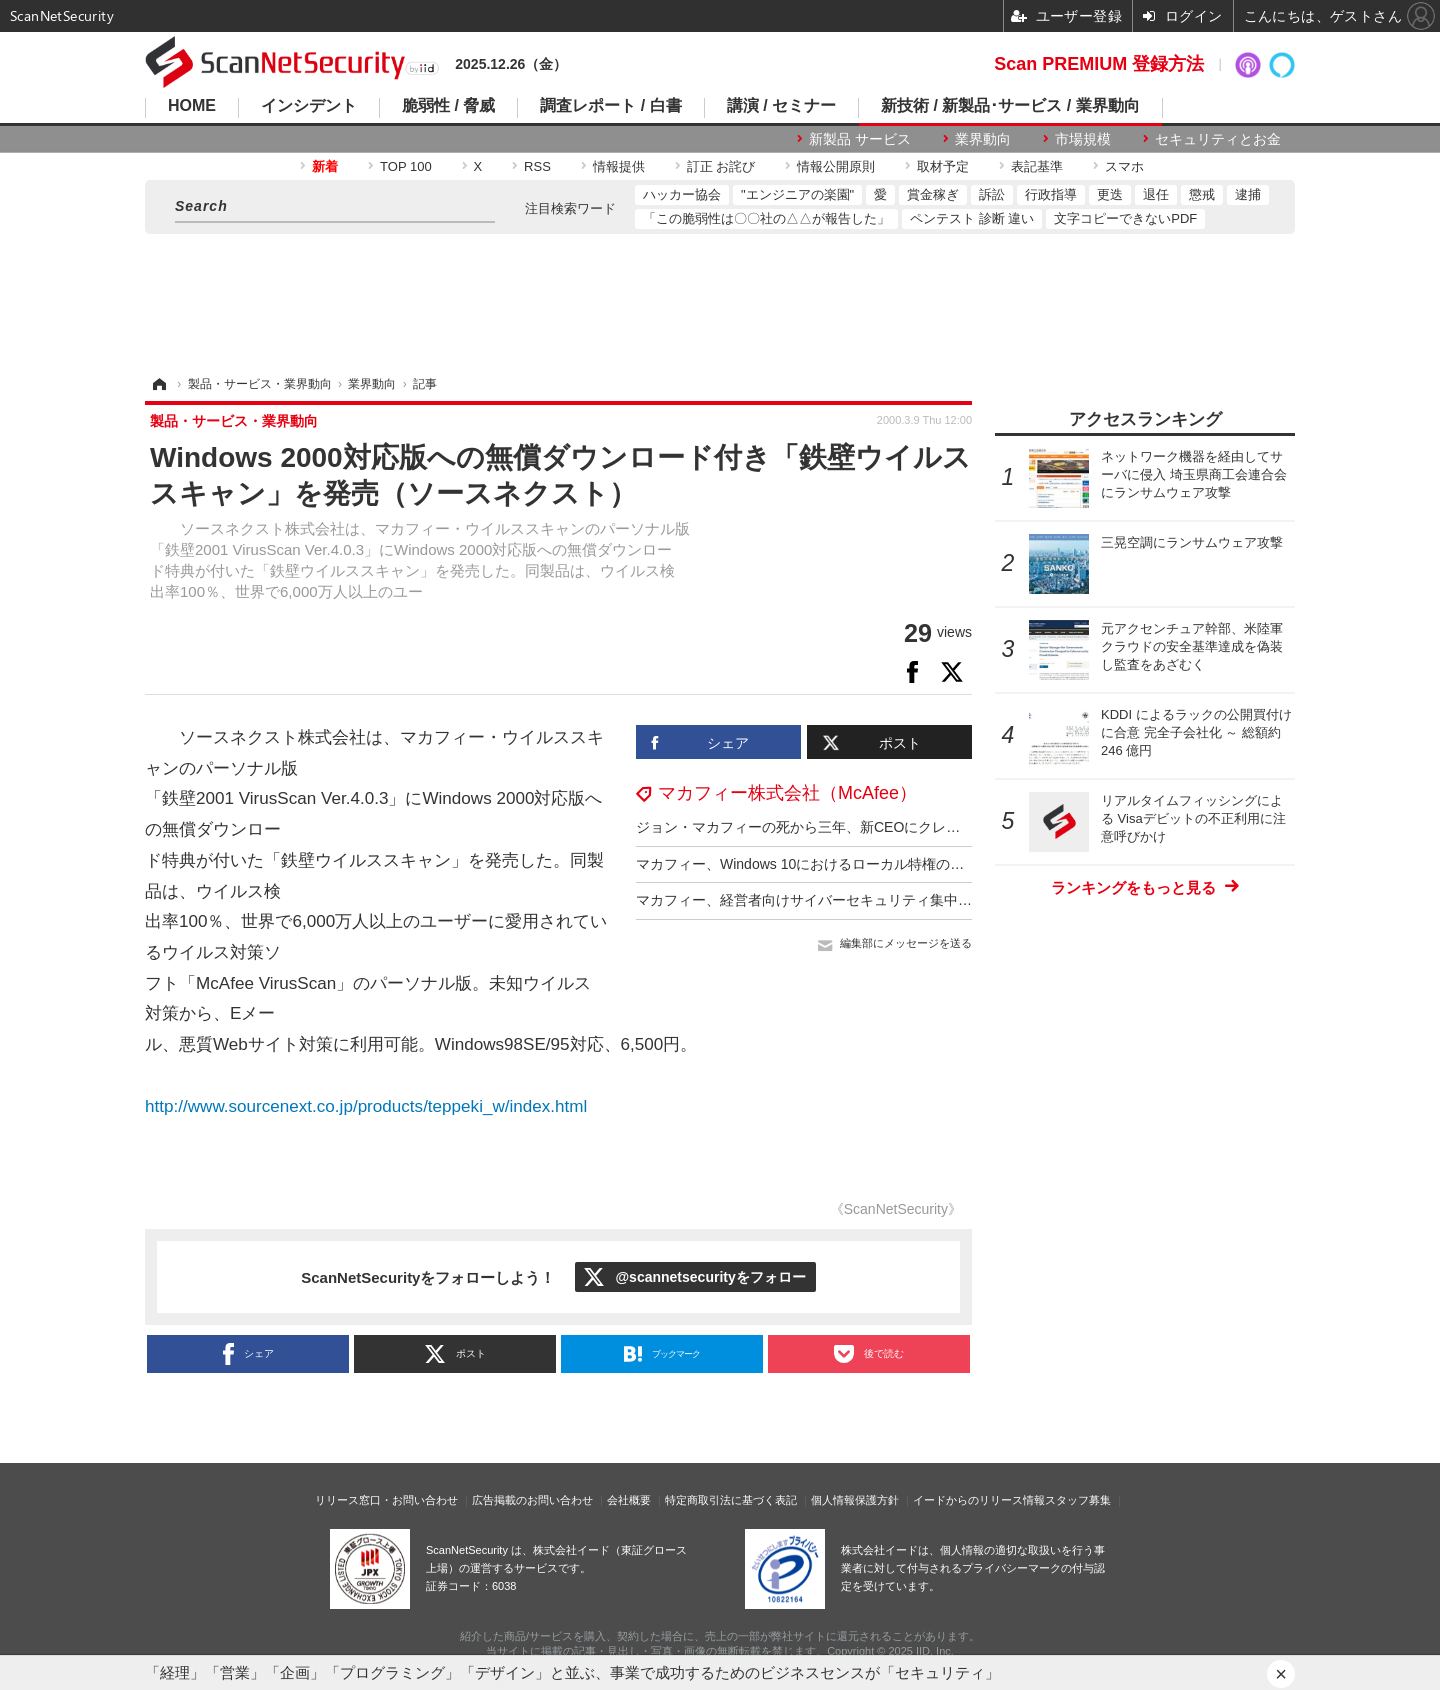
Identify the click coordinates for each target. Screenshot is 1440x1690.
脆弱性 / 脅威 (448, 106)
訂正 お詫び (721, 166)
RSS (537, 166)
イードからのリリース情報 (979, 1500)
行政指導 (1051, 194)
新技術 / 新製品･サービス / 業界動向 (1010, 106)
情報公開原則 (836, 166)
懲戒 (1202, 194)
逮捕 (1248, 194)
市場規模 (1083, 139)
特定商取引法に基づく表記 (731, 1500)
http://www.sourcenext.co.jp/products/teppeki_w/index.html (366, 1106)
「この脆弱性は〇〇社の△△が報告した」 (766, 218)
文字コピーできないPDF (1125, 218)
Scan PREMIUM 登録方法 (1099, 64)
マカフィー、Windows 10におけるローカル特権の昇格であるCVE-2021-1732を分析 (899, 864)
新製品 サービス (860, 139)
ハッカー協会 (682, 194)
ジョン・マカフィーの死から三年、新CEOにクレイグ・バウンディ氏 (854, 827)
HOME (192, 106)
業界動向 (983, 139)
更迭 (1110, 194)
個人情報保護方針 (855, 1500)
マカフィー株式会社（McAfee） (787, 793)
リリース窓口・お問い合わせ (386, 1500)
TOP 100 (406, 166)
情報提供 (619, 166)
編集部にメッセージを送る (906, 943)
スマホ (1124, 166)
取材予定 (943, 166)
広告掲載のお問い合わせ (532, 1500)
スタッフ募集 (1078, 1500)
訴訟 (992, 194)
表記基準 (1037, 166)
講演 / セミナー (781, 106)
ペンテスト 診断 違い (972, 218)
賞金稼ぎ (933, 194)
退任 (1156, 194)
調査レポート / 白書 (610, 106)
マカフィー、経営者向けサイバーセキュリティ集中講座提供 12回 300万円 (869, 900)
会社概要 (629, 1500)
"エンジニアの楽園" (797, 194)
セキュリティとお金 (1218, 139)
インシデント (309, 106)
